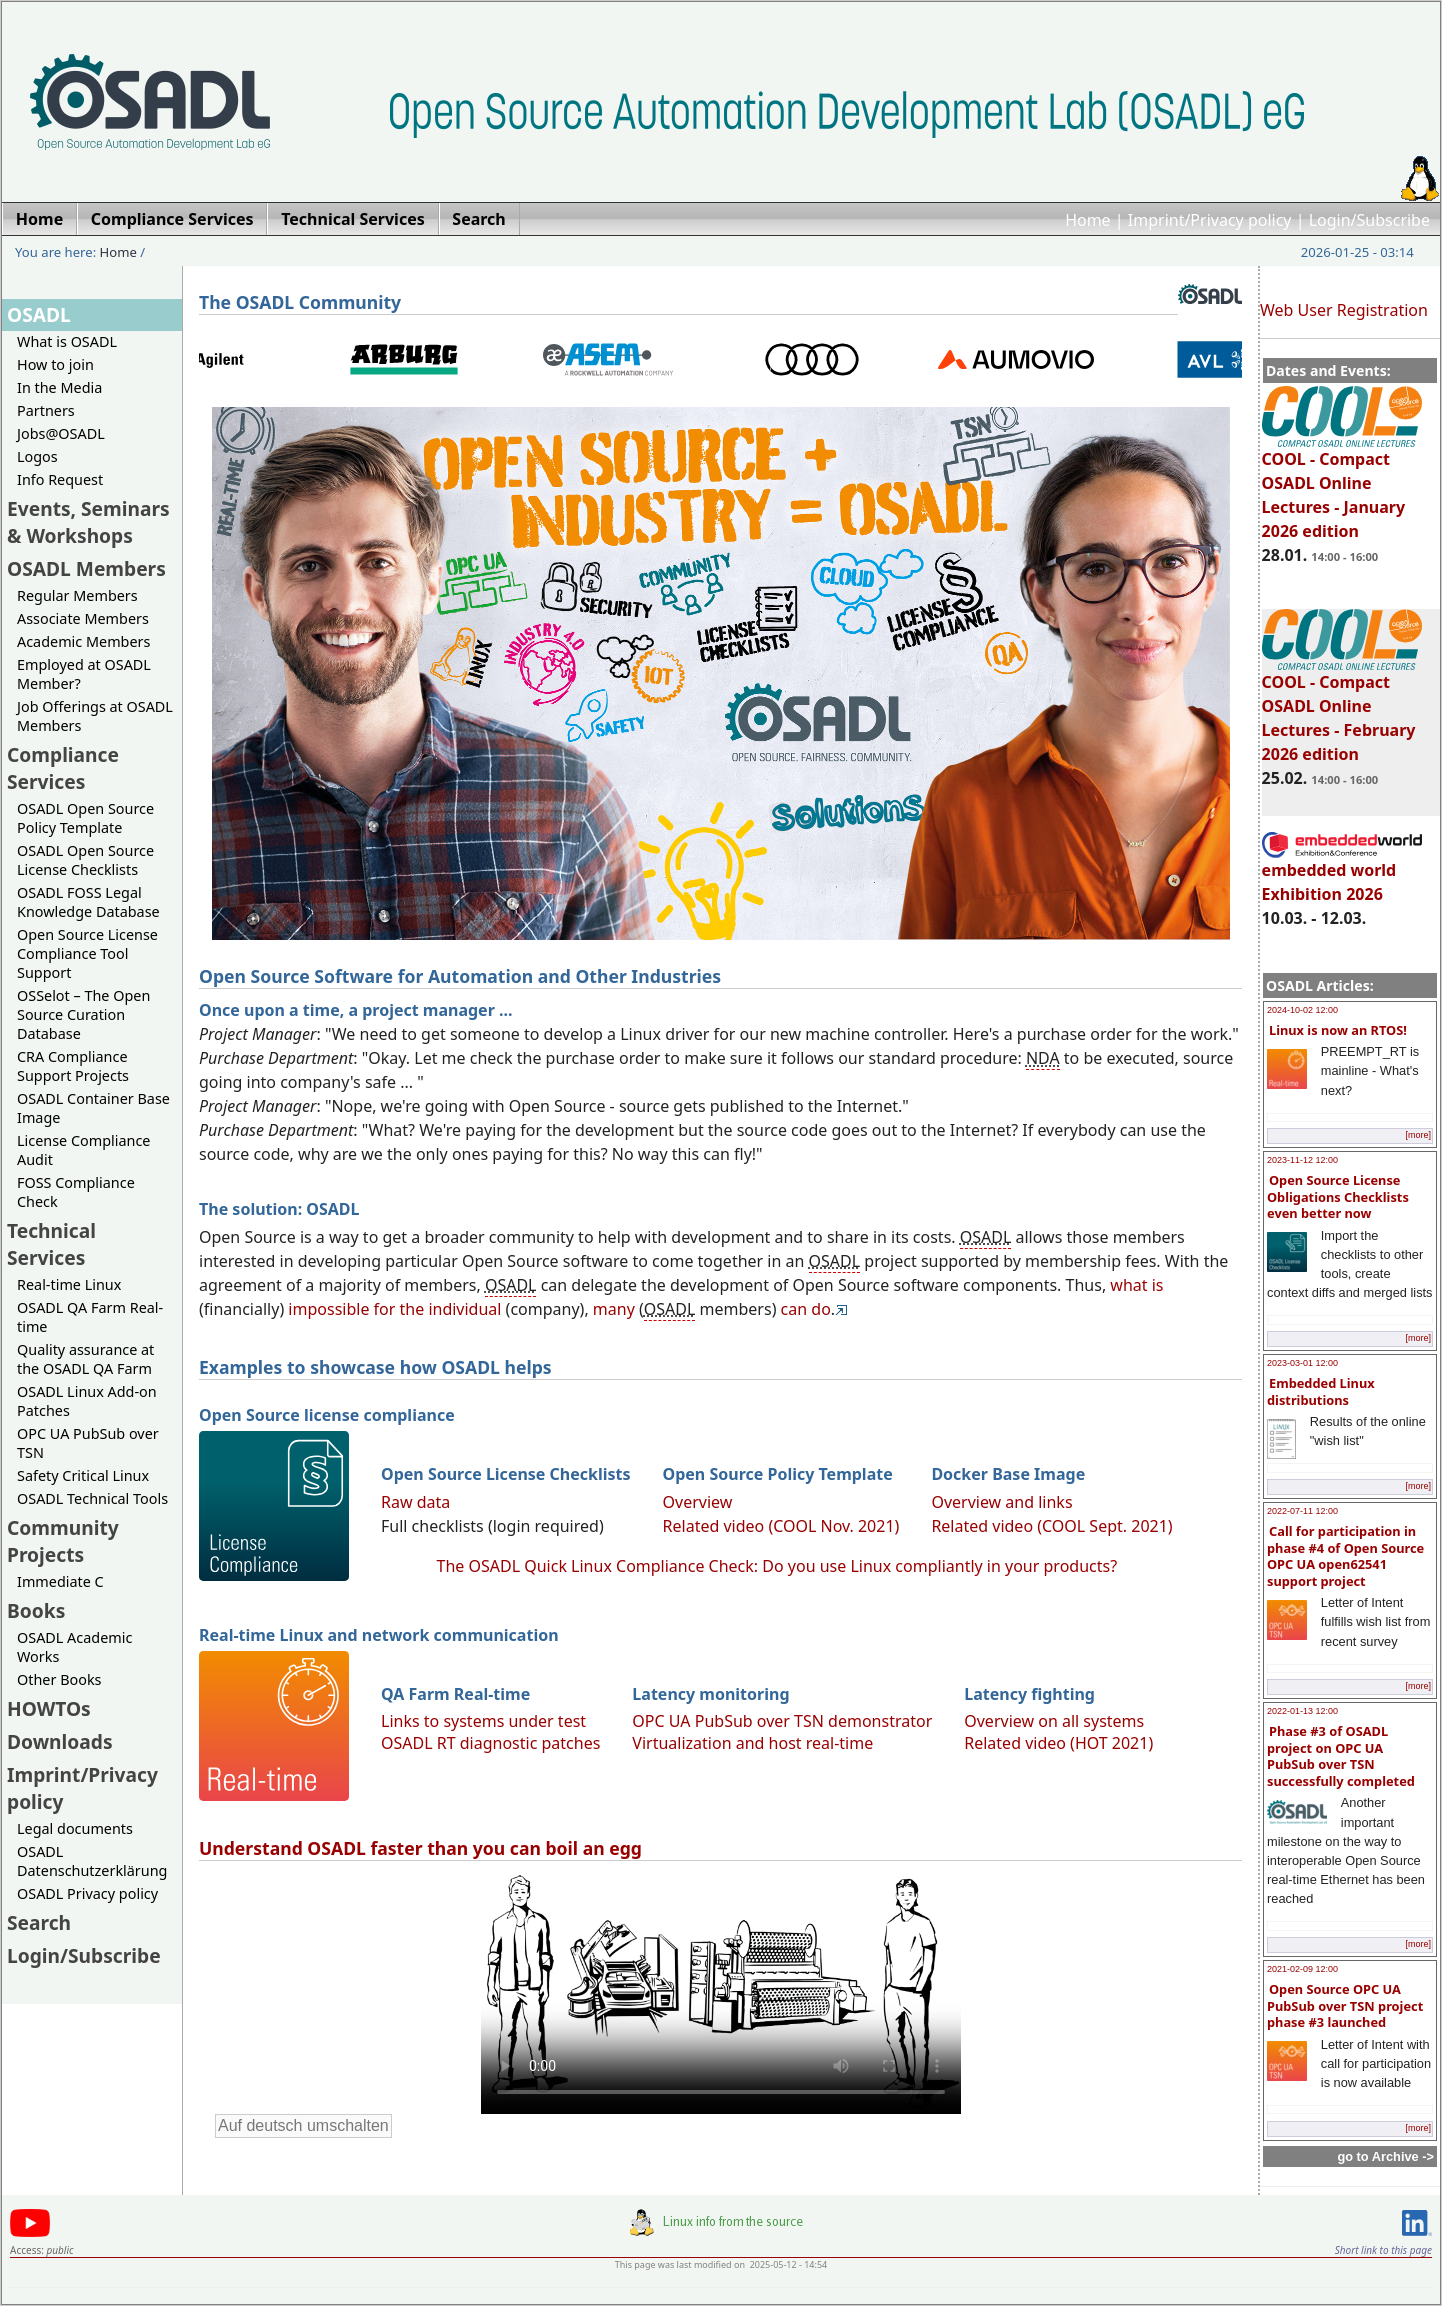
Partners (46, 410)
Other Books (59, 1679)
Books (36, 1610)
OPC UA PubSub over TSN (88, 1443)
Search (39, 1922)
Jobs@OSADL (61, 433)
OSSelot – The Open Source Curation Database (83, 1014)
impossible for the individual (394, 1309)
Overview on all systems (1054, 1721)
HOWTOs (49, 1708)
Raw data (415, 1502)
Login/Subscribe (1369, 220)
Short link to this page (1383, 2250)
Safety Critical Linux (83, 1475)
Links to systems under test (483, 1721)
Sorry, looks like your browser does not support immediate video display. (721, 1992)
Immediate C (60, 1581)
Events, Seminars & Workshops (88, 522)
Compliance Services (63, 768)
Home (1088, 220)
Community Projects (63, 1541)
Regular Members (77, 595)
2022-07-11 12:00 (1302, 1511)
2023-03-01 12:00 (1302, 1363)
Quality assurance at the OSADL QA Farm (85, 1359)
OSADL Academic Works (74, 1647)
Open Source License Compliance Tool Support (87, 953)
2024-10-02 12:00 (1302, 1010)
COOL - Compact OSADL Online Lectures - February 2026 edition (1342, 709)
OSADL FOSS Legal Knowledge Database (88, 902)
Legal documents (75, 1828)
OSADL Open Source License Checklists (85, 860)
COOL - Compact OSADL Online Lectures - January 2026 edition (1342, 486)
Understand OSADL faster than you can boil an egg (420, 1848)
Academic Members (83, 641)
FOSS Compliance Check (76, 1192)
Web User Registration (1344, 310)
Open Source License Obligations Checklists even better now (1338, 1196)
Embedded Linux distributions (1321, 1391)
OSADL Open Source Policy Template (85, 818)
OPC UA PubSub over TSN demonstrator (782, 1721)
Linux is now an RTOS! (1338, 1030)
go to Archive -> (1385, 2156)
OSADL (39, 314)
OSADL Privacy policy (87, 1893)
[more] (1418, 1135)
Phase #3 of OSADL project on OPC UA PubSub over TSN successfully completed (1341, 1756)
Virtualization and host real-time (752, 1743)
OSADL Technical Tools (92, 1498)
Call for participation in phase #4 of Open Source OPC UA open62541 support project (1345, 1556)
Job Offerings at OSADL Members (95, 716)
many (614, 1309)
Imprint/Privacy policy (1210, 220)
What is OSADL (67, 341)
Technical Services (51, 1244)
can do (806, 1309)
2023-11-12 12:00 (1302, 1160)
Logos (37, 456)
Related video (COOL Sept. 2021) (1051, 1526)
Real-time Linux (69, 1284)
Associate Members (83, 618)
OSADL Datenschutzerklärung (92, 1861)
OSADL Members (86, 568)
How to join (55, 364)
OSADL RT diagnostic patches (490, 1743)
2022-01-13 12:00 (1302, 1711)
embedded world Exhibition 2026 (1342, 873)
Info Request (60, 479)
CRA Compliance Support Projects (73, 1066)
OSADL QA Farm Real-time (90, 1317)
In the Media (59, 387)
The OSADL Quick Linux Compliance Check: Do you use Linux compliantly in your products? (777, 1566)
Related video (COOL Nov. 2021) (781, 1526)
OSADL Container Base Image (93, 1108)
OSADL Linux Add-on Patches (87, 1401)
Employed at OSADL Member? (84, 674)
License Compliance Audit (83, 1150)
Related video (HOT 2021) (1058, 1743)
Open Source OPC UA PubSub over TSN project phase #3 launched (1345, 2005)
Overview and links (1001, 1502)
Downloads (60, 1741)
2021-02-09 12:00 (1302, 1969)
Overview (698, 1502)
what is (1136, 1285)
